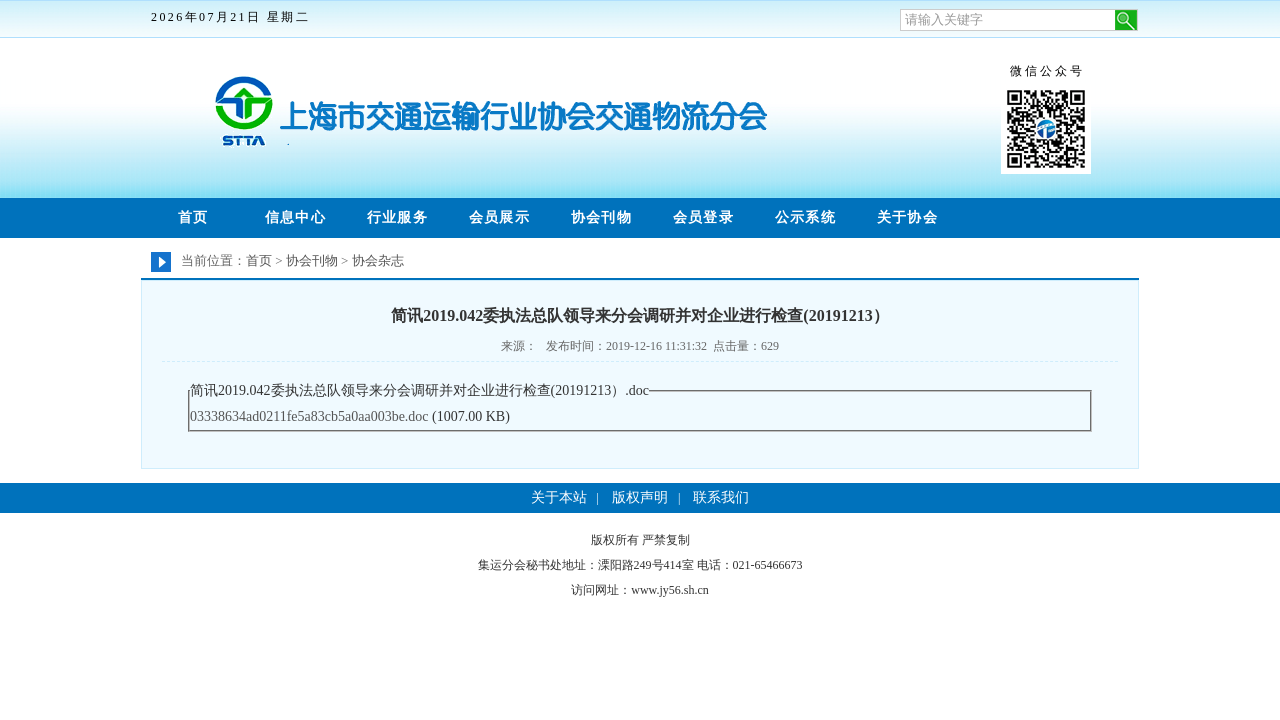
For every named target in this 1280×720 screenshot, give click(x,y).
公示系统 (806, 217)
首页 (193, 217)
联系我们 (721, 497)
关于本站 (559, 497)
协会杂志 (378, 260)
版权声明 (640, 497)
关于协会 (908, 217)
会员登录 (704, 217)
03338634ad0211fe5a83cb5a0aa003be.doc (309, 416)
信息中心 (296, 217)
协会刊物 (602, 217)
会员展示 (500, 217)
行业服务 (398, 217)
